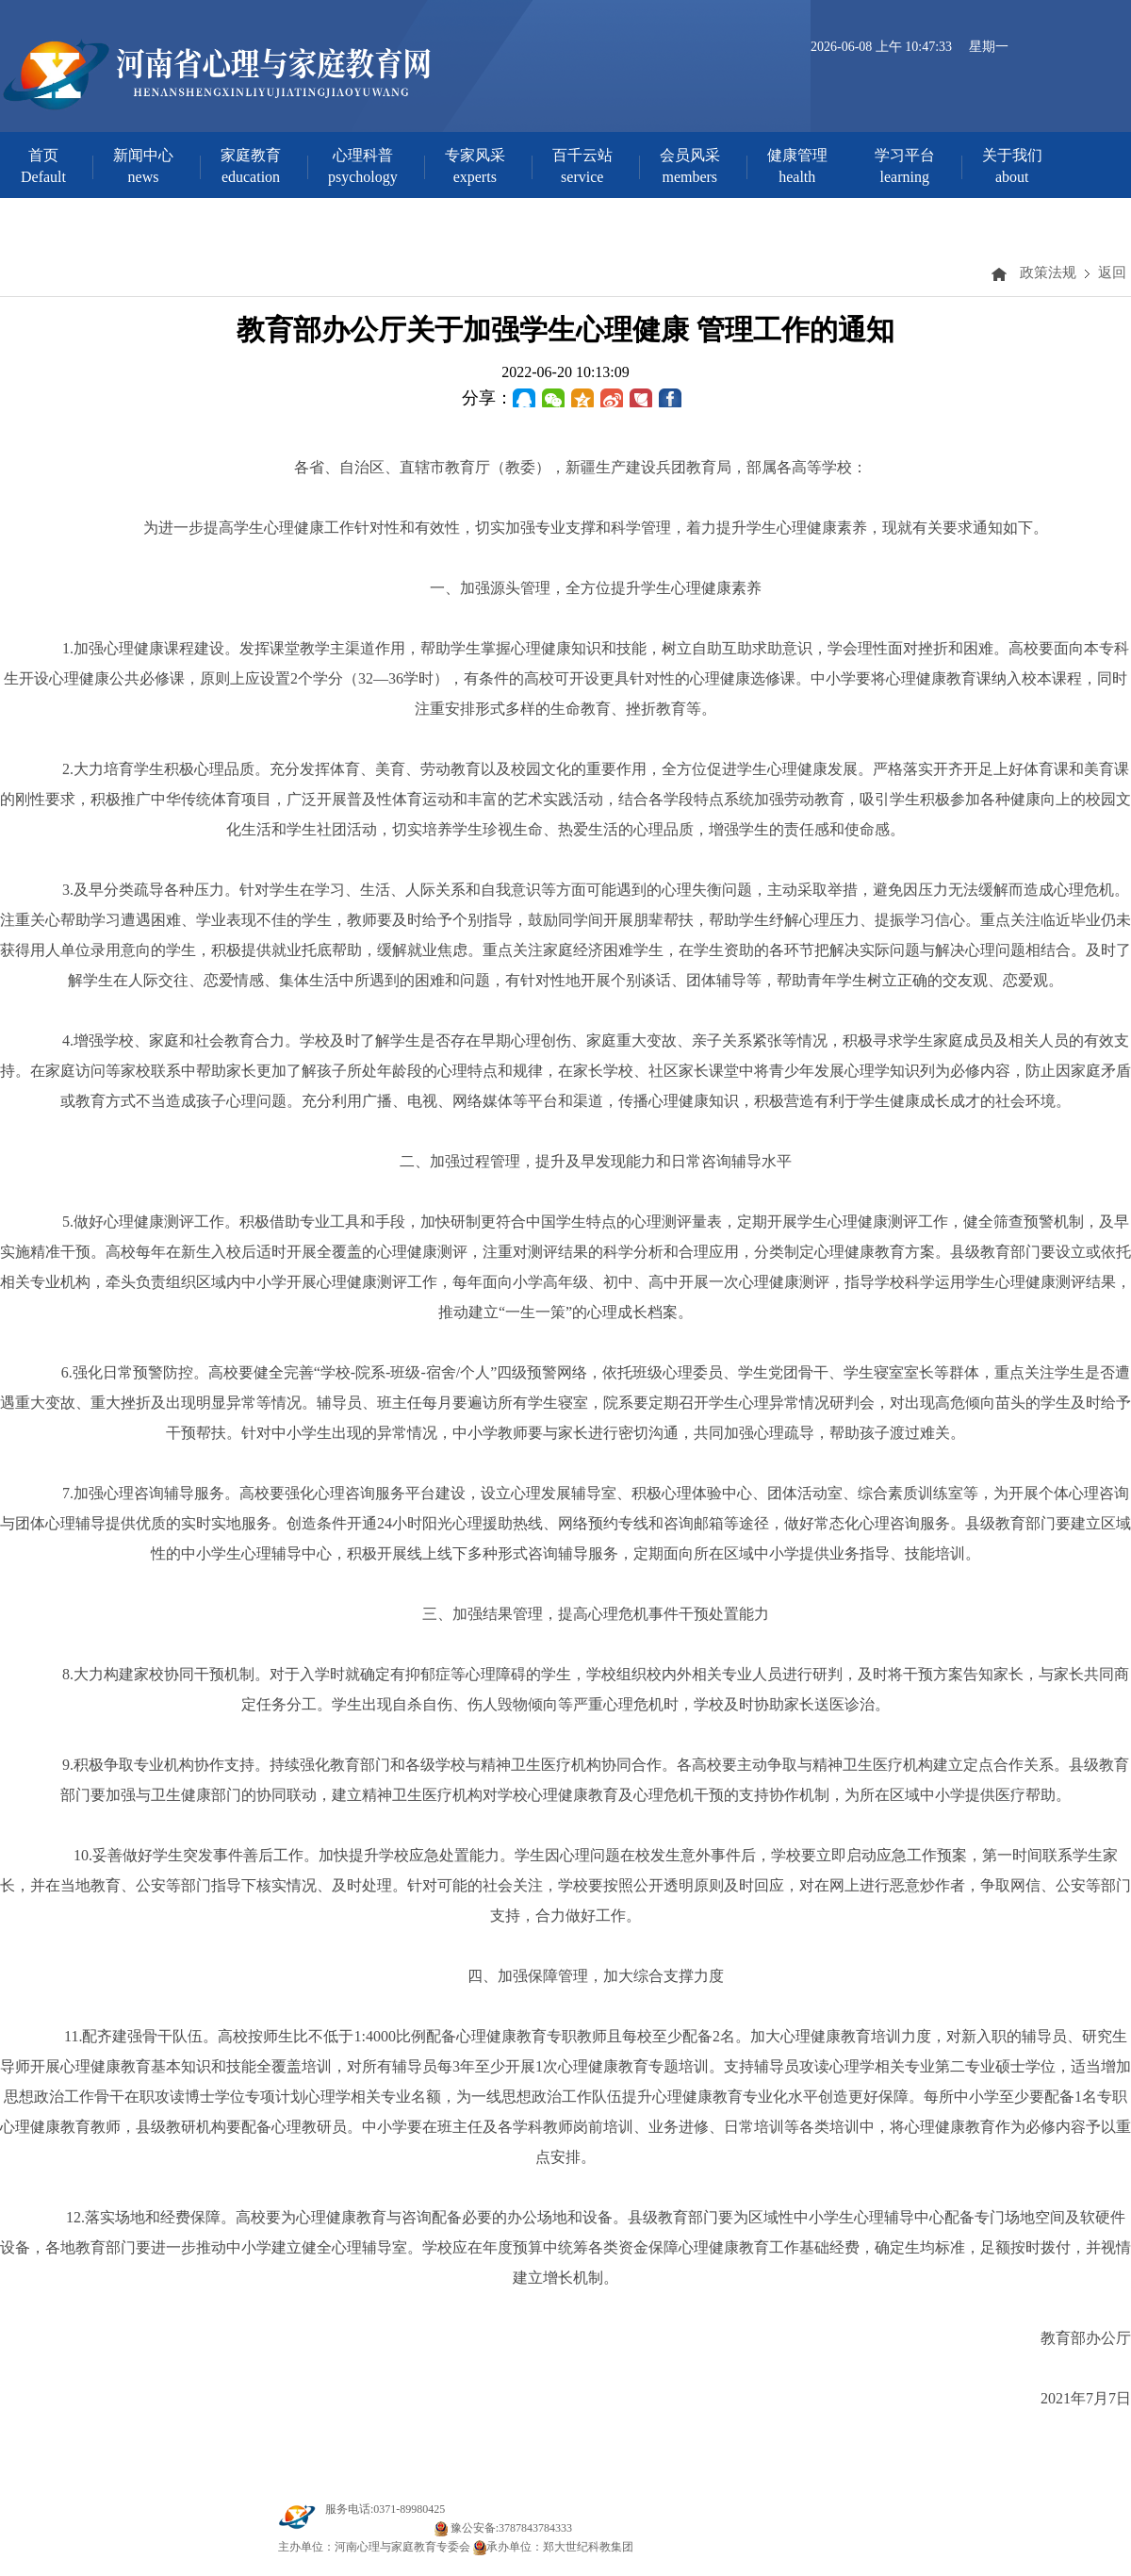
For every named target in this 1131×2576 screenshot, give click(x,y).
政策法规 (1048, 272)
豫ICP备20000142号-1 (378, 2528)
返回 (1112, 272)
